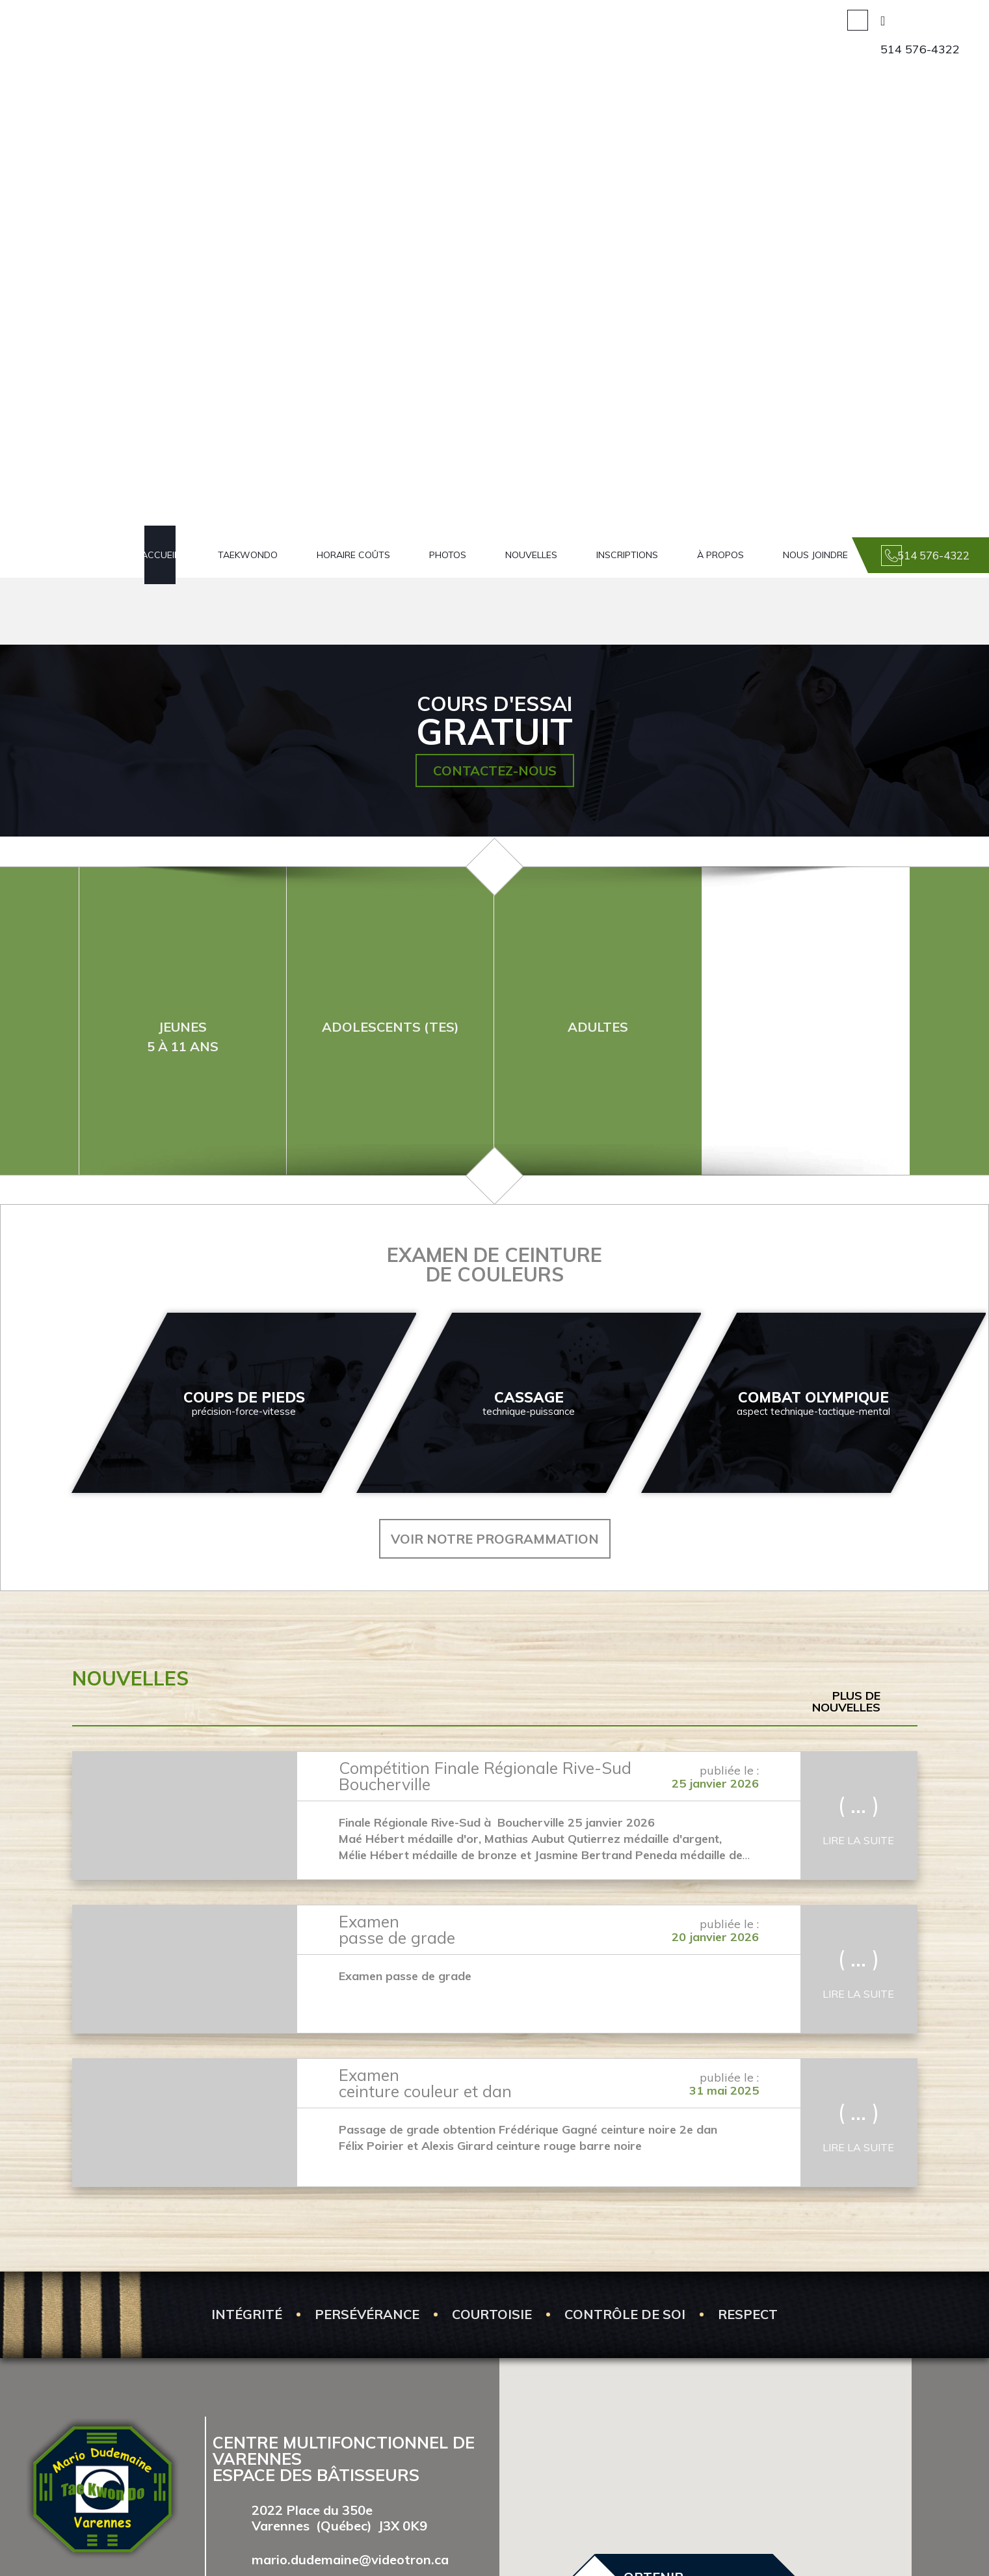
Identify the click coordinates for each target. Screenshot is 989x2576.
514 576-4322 (920, 49)
